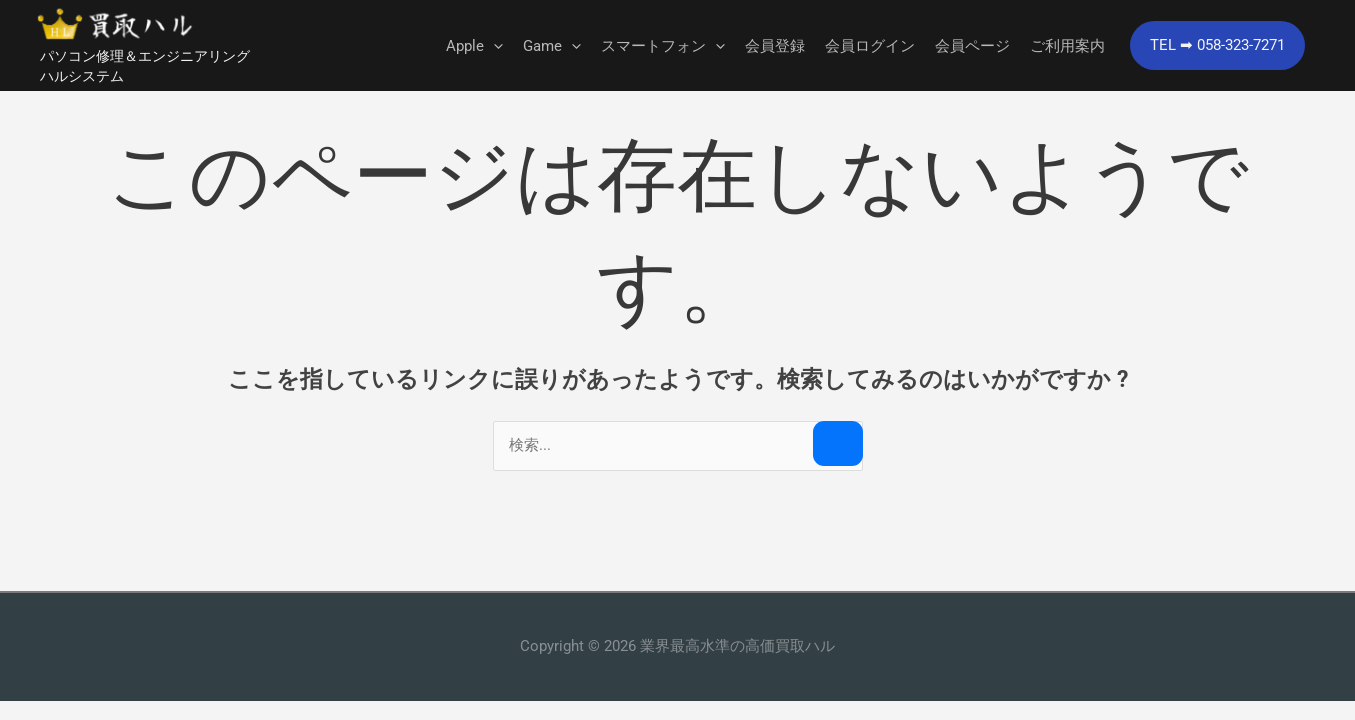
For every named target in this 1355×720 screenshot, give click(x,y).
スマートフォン (663, 47)
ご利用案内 (1067, 47)
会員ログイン (870, 47)
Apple (474, 47)
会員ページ (972, 47)
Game (552, 47)
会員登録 (775, 47)
